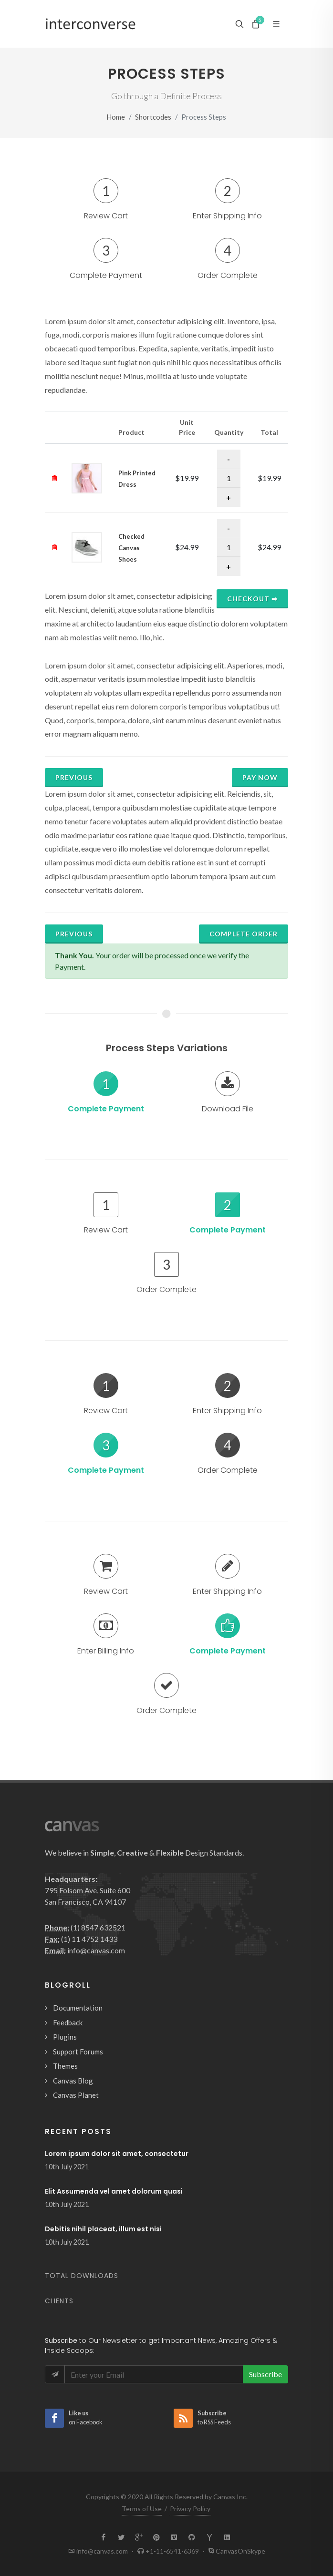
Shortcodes (153, 117)
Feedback (68, 2022)
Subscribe (265, 2374)
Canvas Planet (76, 2095)
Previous (74, 777)
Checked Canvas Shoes (131, 548)
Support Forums (78, 2051)
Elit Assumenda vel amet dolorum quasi (114, 2191)
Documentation (78, 2007)
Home (116, 117)
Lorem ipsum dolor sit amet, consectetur (116, 2153)
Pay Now (260, 777)
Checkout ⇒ (252, 599)
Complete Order (243, 934)
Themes (65, 2066)
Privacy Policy (190, 2508)
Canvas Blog (73, 2080)
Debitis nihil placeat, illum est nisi (103, 2229)
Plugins (65, 2036)
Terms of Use (142, 2508)
